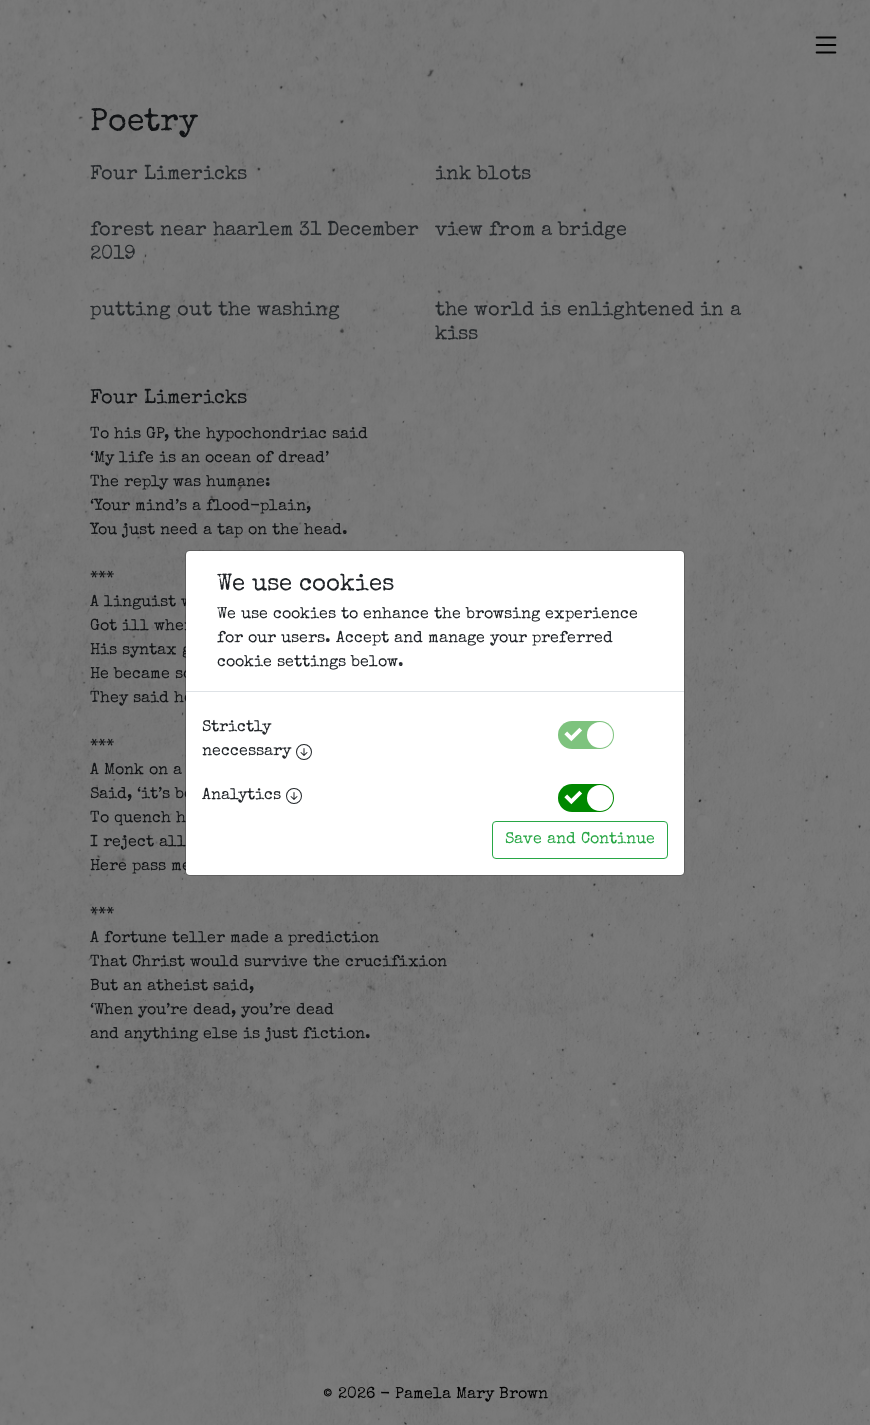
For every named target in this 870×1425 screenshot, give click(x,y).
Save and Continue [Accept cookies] (580, 840)
